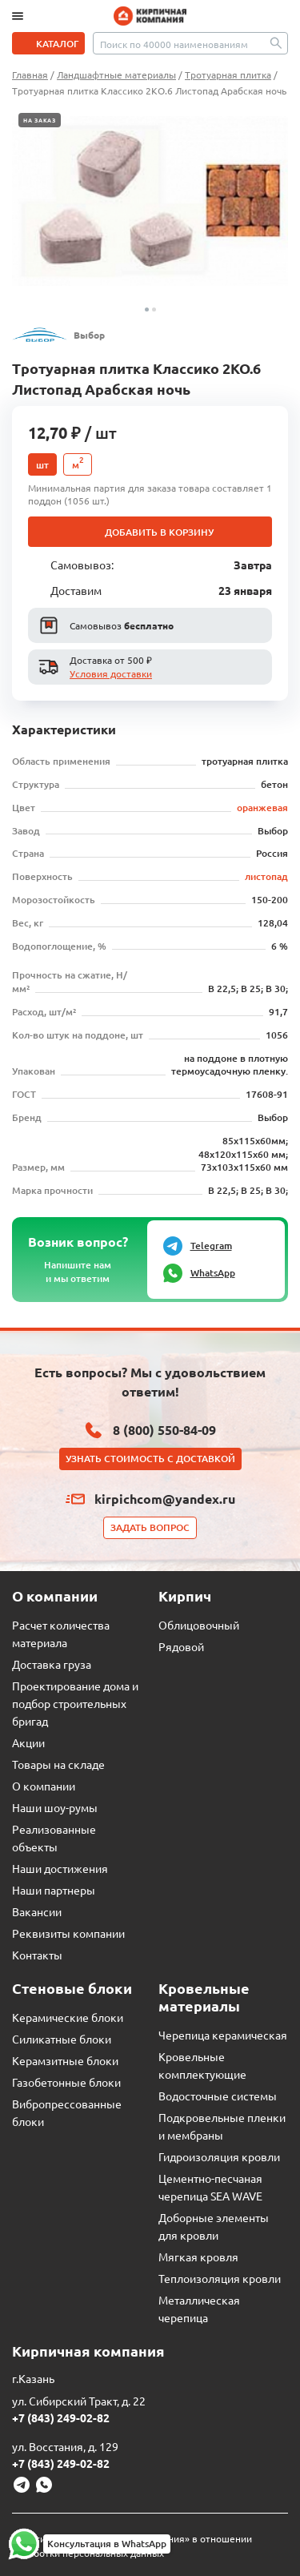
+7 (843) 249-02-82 (61, 2417)
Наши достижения (60, 1868)
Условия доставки (111, 673)
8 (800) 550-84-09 (164, 1429)
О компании (43, 1785)
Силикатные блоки (61, 2038)
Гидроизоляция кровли (219, 2156)
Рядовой (181, 1646)
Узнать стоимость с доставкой (150, 1458)
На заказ (39, 120)
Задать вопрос (150, 1527)
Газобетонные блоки (66, 2082)
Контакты (37, 1954)
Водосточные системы (217, 2095)
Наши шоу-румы (55, 1807)
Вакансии (37, 1911)
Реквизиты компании (68, 1933)
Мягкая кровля (198, 2256)
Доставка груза (51, 1664)
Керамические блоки (67, 2017)
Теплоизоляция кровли (219, 2278)
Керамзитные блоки (65, 2060)
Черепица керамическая (222, 2034)
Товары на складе (58, 1764)
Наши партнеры (53, 1890)
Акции (28, 1742)
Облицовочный (198, 1625)
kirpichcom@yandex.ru (164, 1498)
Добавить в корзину (159, 532)
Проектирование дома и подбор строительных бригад (75, 1703)
